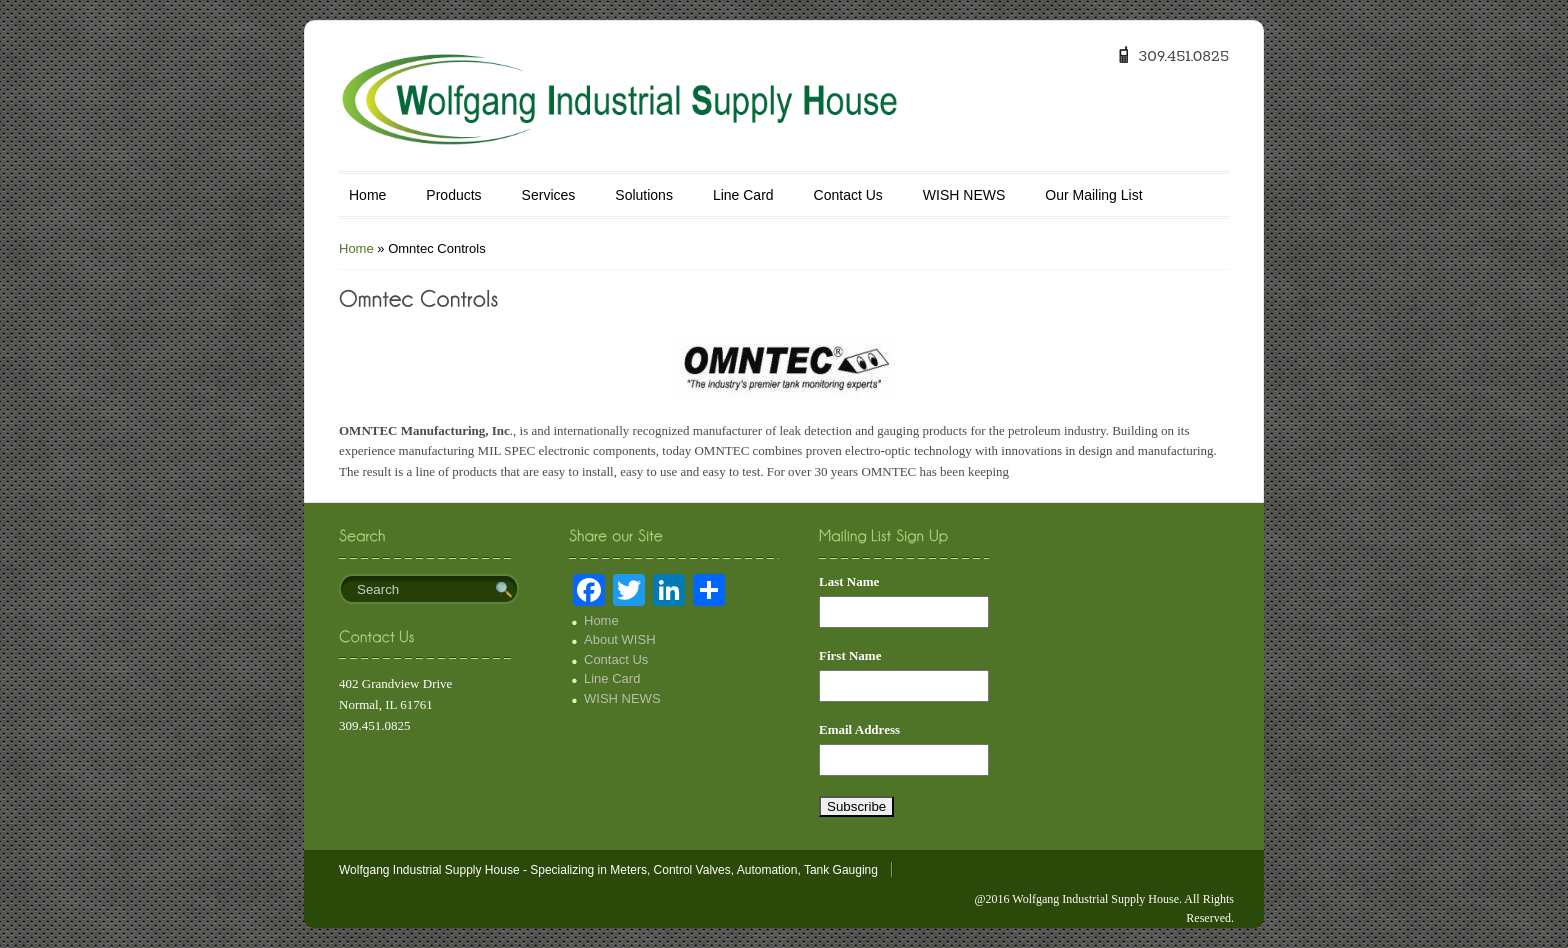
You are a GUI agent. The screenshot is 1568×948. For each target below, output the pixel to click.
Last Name (849, 581)
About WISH (620, 639)
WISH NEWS (964, 195)
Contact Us (848, 195)
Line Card (743, 195)
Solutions (644, 195)
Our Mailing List (1093, 195)
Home (367, 195)
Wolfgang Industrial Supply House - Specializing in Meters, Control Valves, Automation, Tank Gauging (608, 870)
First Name (850, 655)
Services (549, 195)
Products (453, 195)
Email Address (859, 729)
